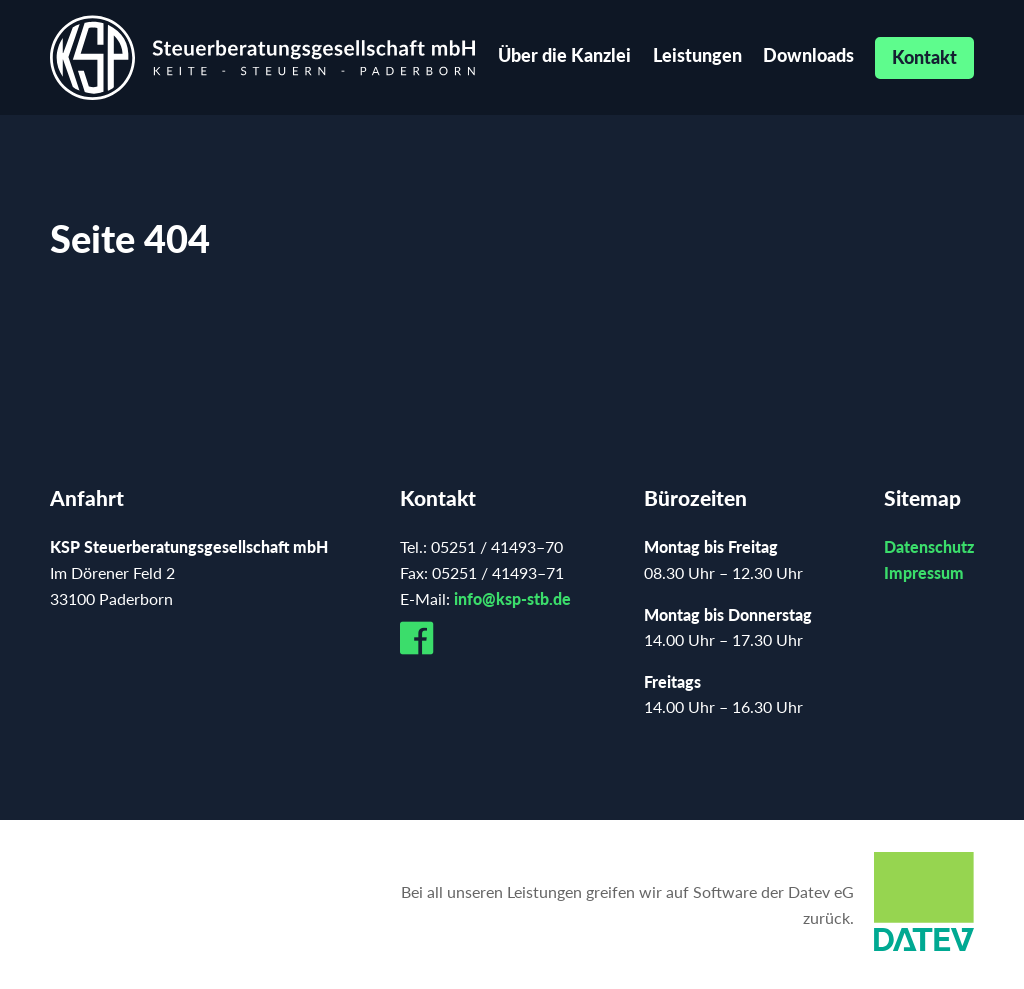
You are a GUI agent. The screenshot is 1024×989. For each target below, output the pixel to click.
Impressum (924, 572)
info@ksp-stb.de (512, 598)
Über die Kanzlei (564, 55)
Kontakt (924, 57)
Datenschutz (929, 546)
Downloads (808, 55)
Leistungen (697, 55)
